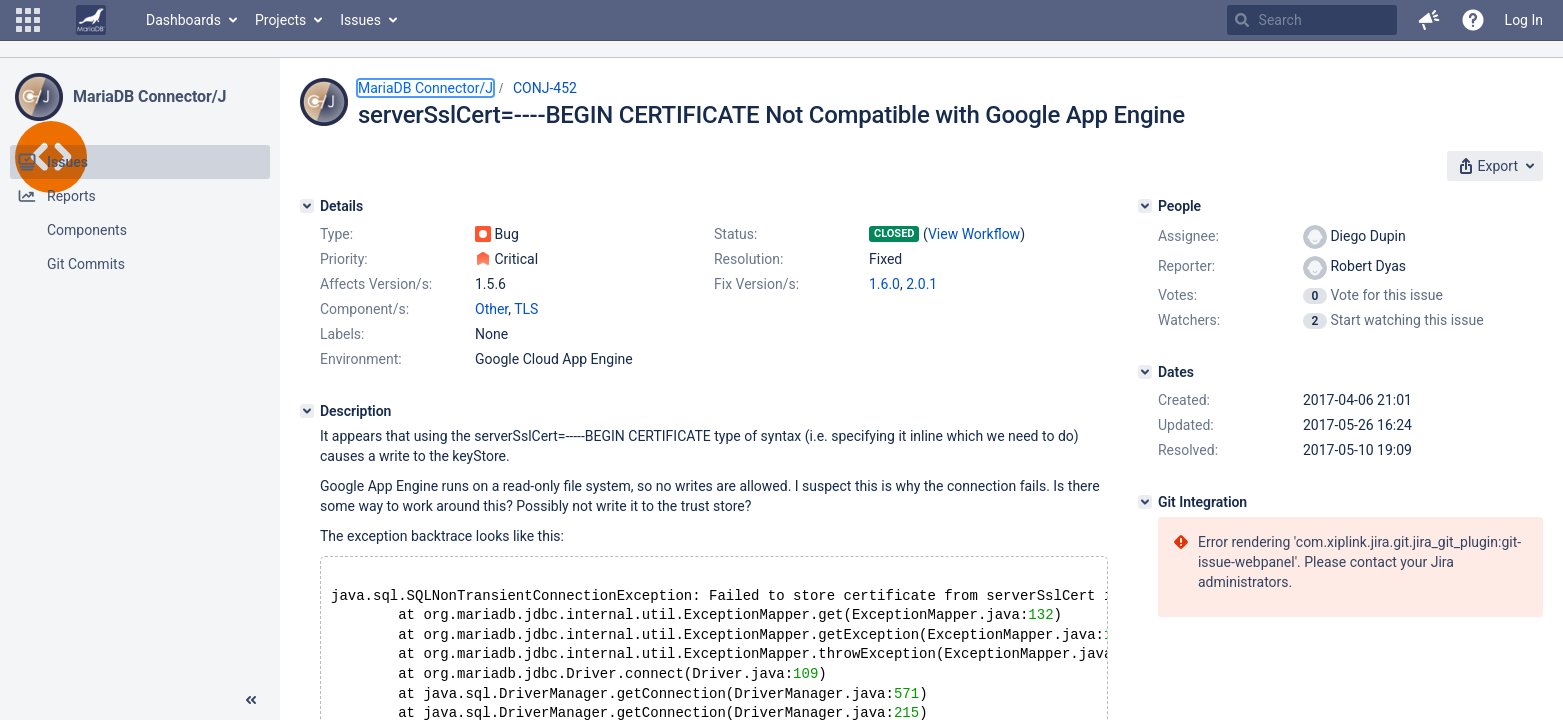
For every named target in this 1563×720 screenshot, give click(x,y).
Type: (336, 234)
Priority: (344, 259)
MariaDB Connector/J (149, 96)
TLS (526, 309)
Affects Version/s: (376, 284)
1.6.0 (884, 284)
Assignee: (1188, 236)
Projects (280, 20)
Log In (1524, 20)
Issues (360, 20)
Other (491, 309)
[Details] (307, 206)
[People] (1145, 206)
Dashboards (183, 20)
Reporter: (1186, 266)
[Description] (307, 411)
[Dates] (1145, 372)
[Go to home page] (91, 20)
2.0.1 (921, 284)
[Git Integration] (1145, 502)
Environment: (361, 359)
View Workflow (974, 234)
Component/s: (364, 309)
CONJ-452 (545, 88)
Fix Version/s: (756, 284)
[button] (28, 20)
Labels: (342, 334)
